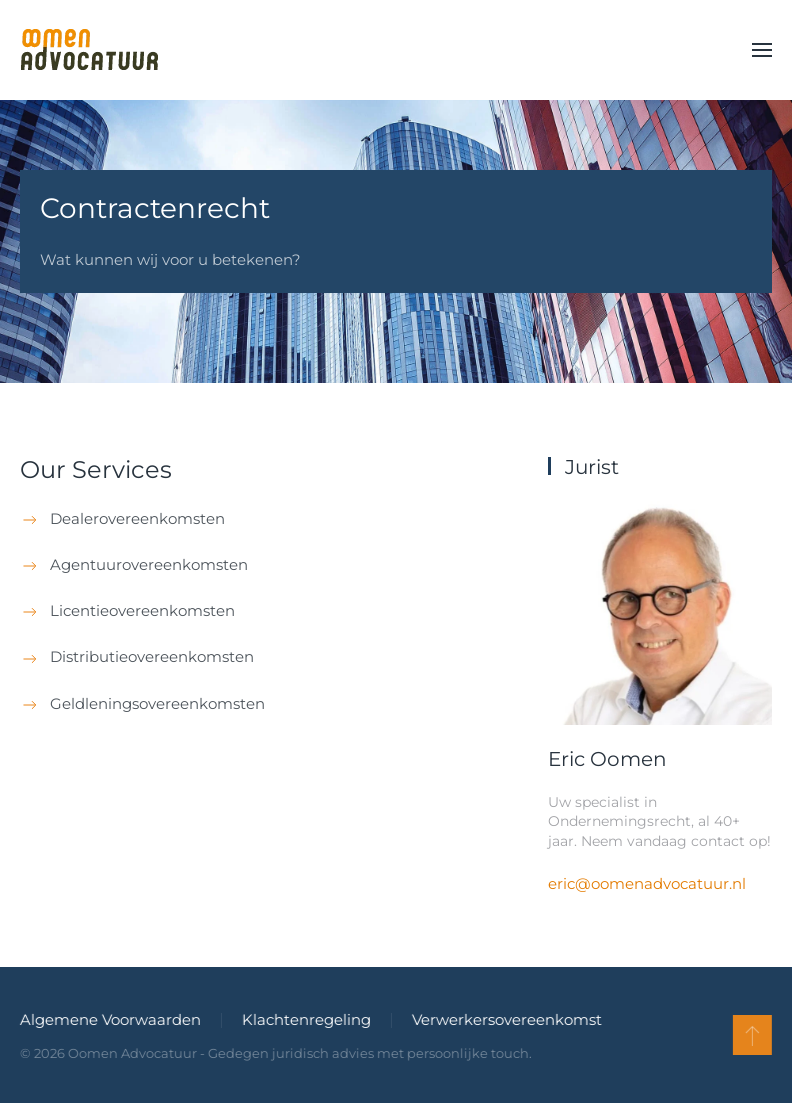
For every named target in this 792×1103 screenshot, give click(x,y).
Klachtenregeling (304, 1019)
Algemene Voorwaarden (108, 1019)
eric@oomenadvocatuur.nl (647, 883)
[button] (762, 50)
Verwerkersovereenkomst (505, 1019)
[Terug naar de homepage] (89, 50)
